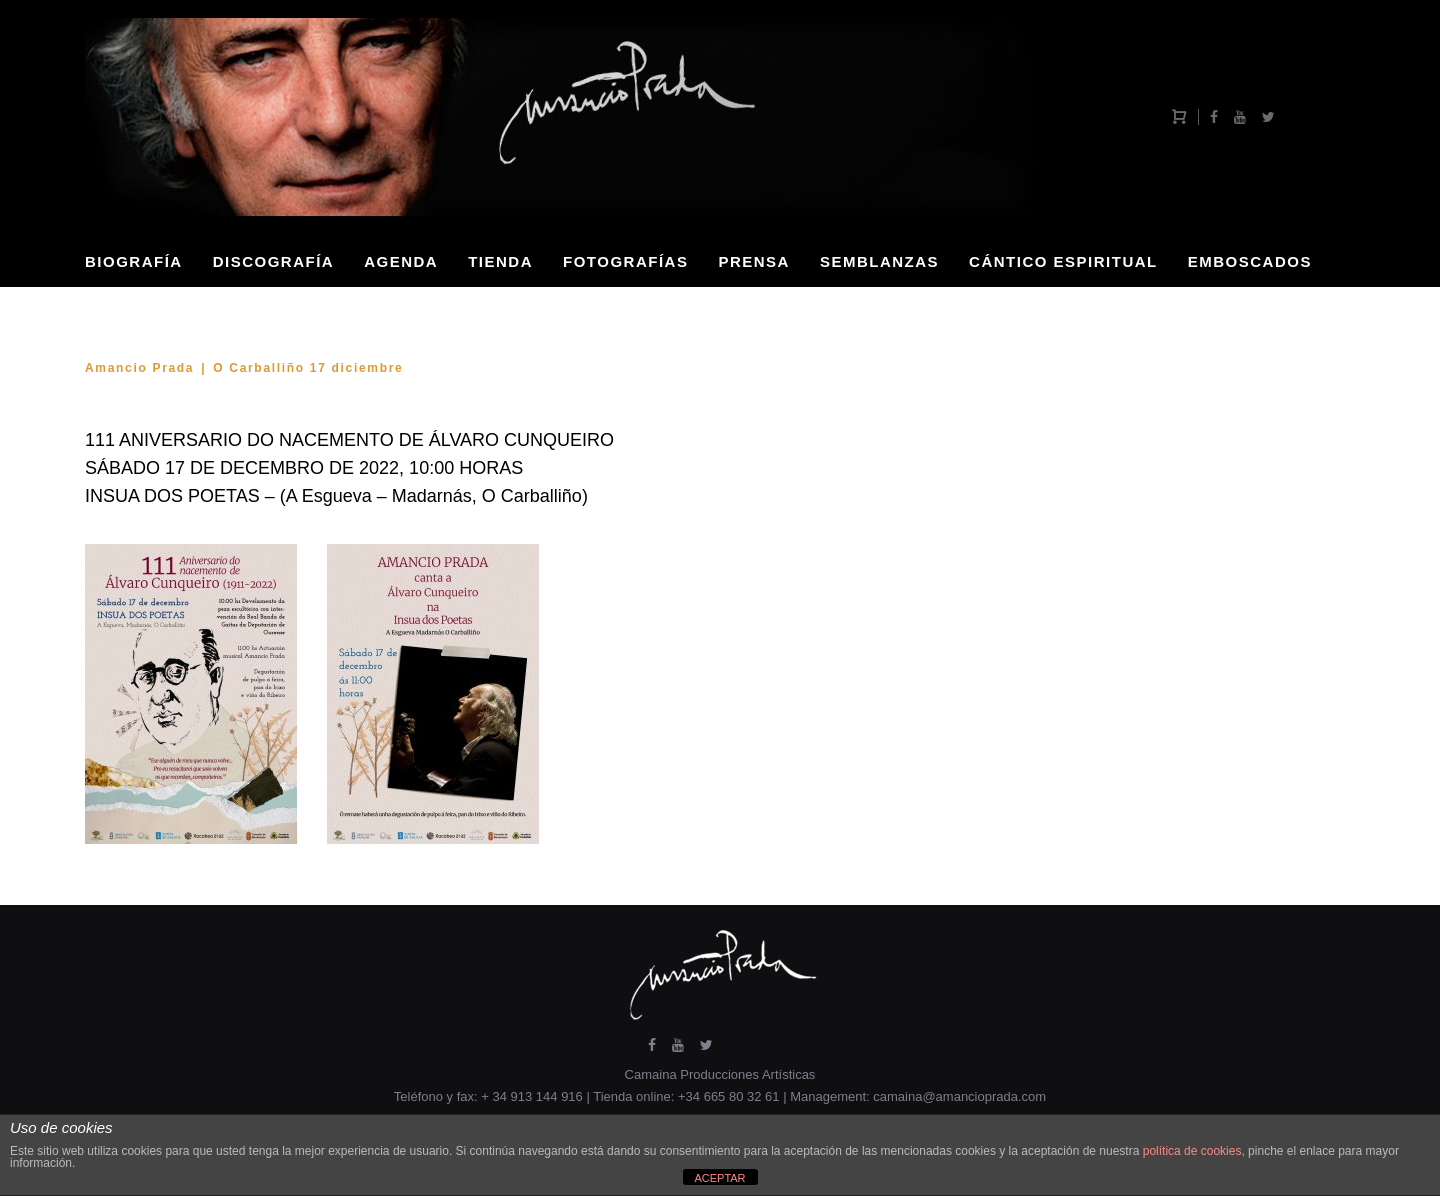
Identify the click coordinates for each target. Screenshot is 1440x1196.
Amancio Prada (139, 368)
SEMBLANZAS (879, 261)
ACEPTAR (719, 1178)
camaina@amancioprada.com (959, 1096)
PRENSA (754, 261)
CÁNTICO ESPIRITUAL (1063, 261)
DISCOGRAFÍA (274, 261)
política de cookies (1192, 1151)
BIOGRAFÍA (134, 261)
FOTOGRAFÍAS (625, 261)
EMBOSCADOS (1250, 261)
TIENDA (500, 261)
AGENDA (401, 261)
